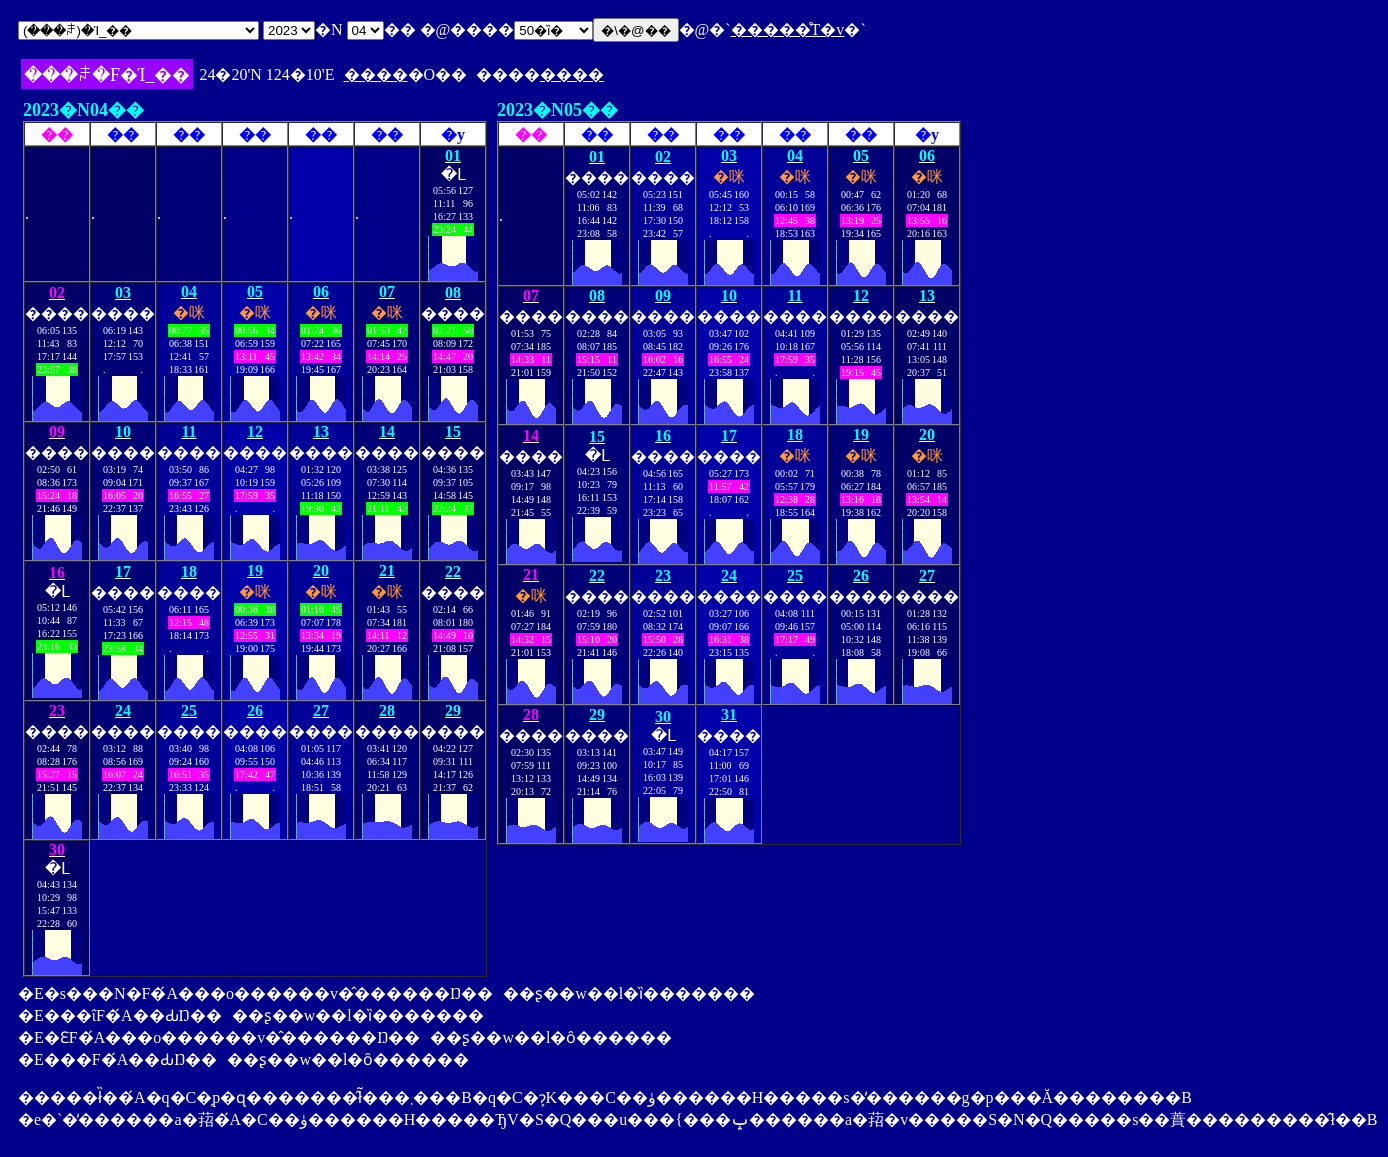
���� (376, 74)
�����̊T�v (788, 29)
